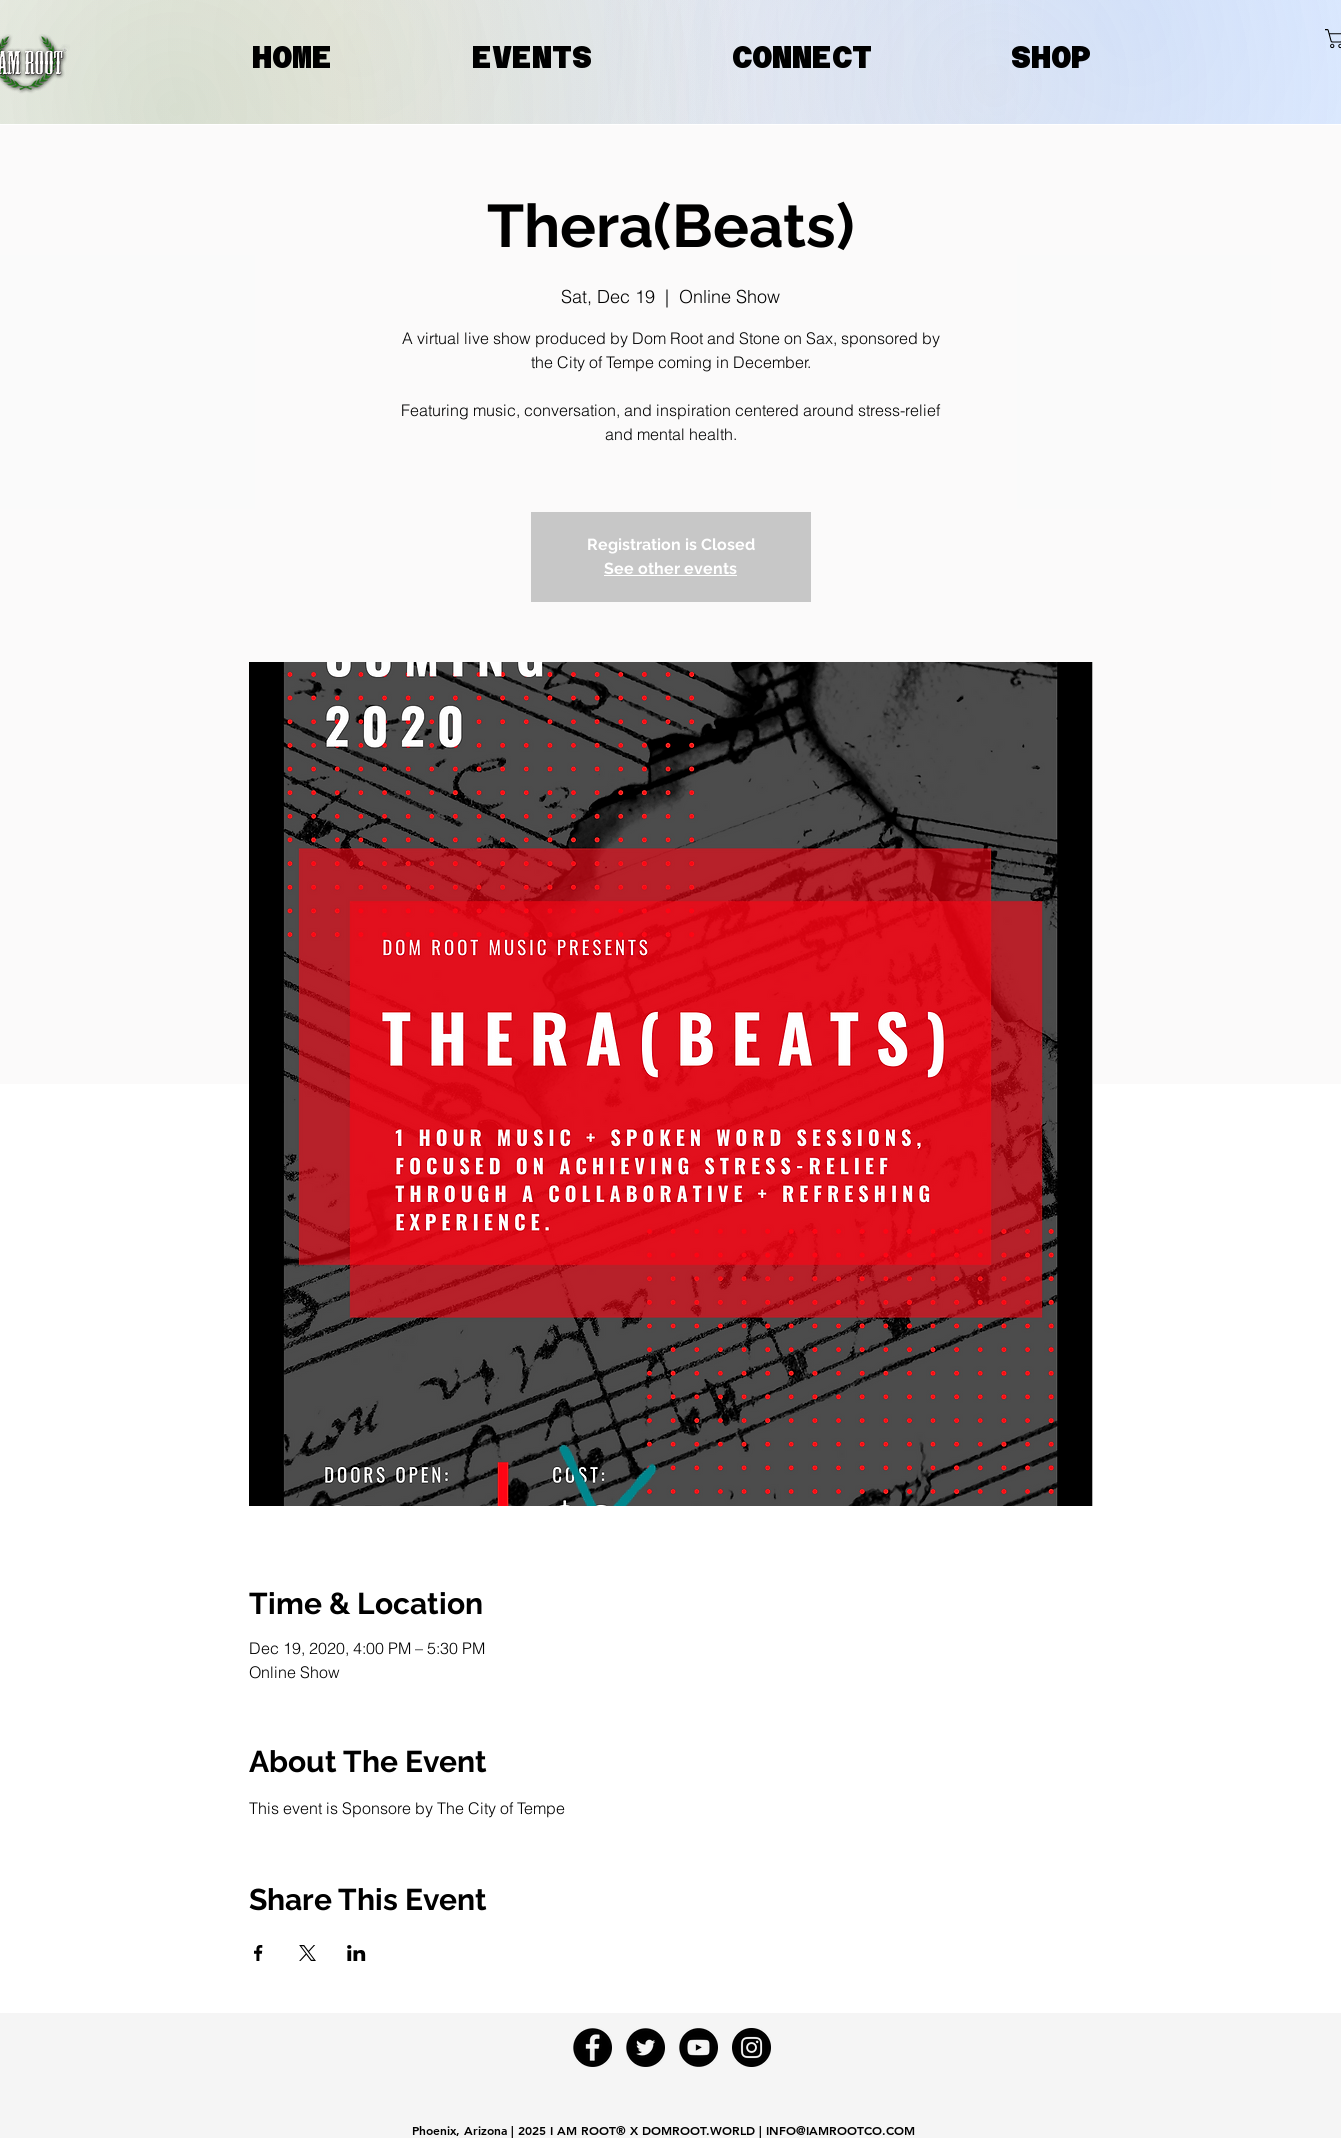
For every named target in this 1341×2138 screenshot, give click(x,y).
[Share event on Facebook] (258, 1953)
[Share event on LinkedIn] (356, 1953)
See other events (670, 568)
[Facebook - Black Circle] (592, 2047)
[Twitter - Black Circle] (645, 2047)
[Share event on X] (307, 1953)
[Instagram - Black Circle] (751, 2047)
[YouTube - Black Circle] (698, 2047)
